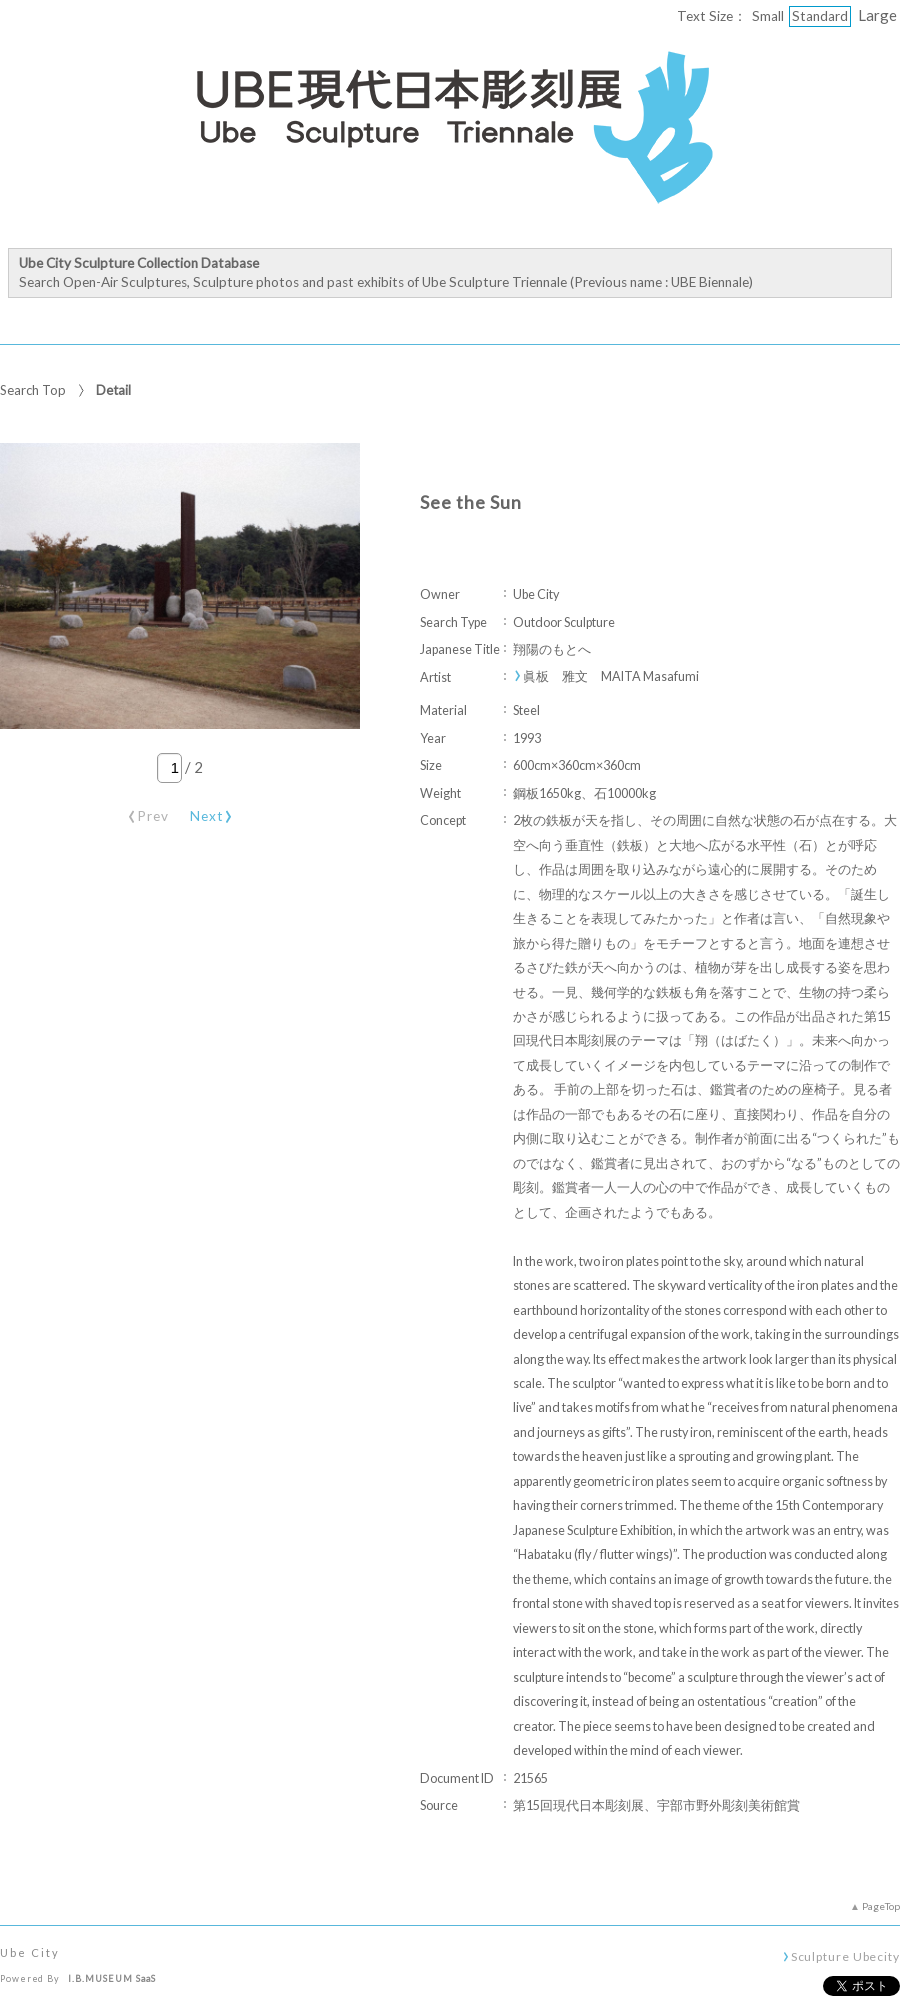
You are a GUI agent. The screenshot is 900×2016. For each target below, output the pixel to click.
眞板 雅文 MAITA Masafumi (611, 676)
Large (877, 15)
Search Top (33, 390)
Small (768, 16)
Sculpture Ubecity (845, 1956)
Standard (820, 16)
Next (212, 812)
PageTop (881, 1906)
